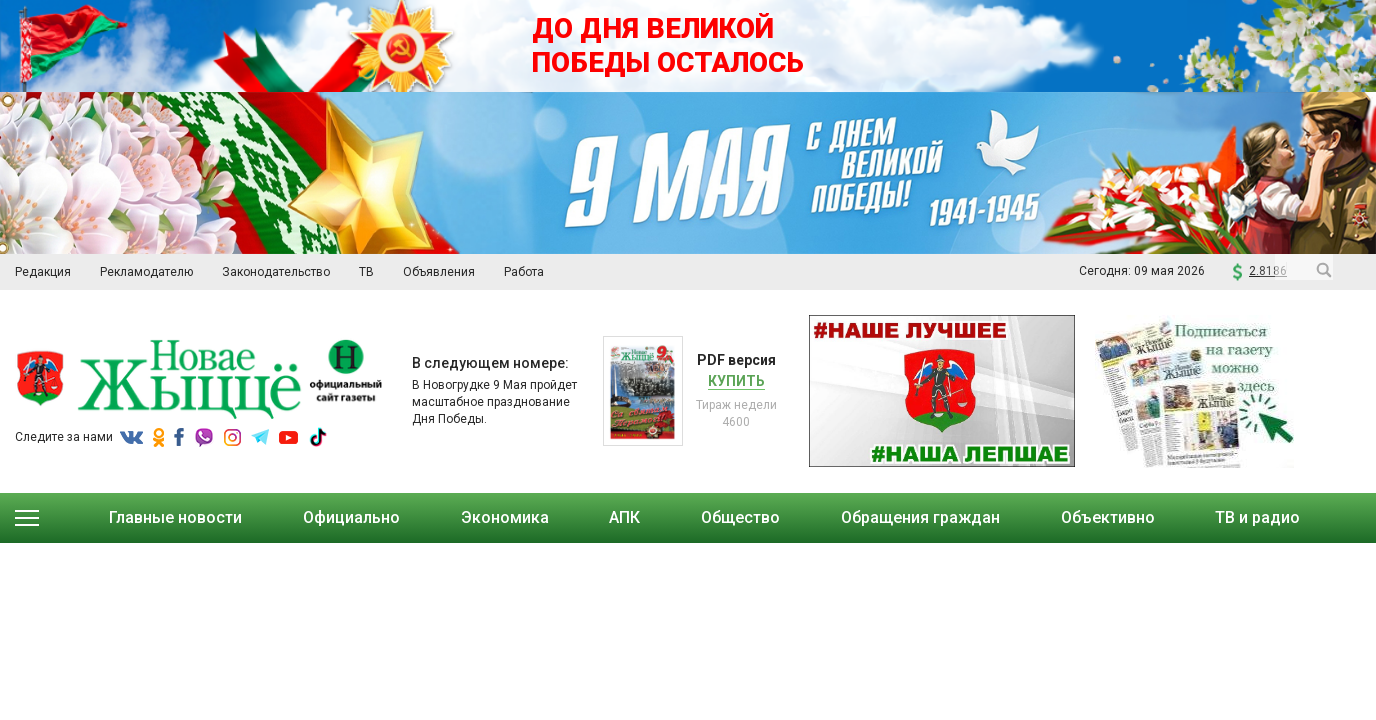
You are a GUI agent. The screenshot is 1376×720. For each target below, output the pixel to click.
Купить (736, 381)
